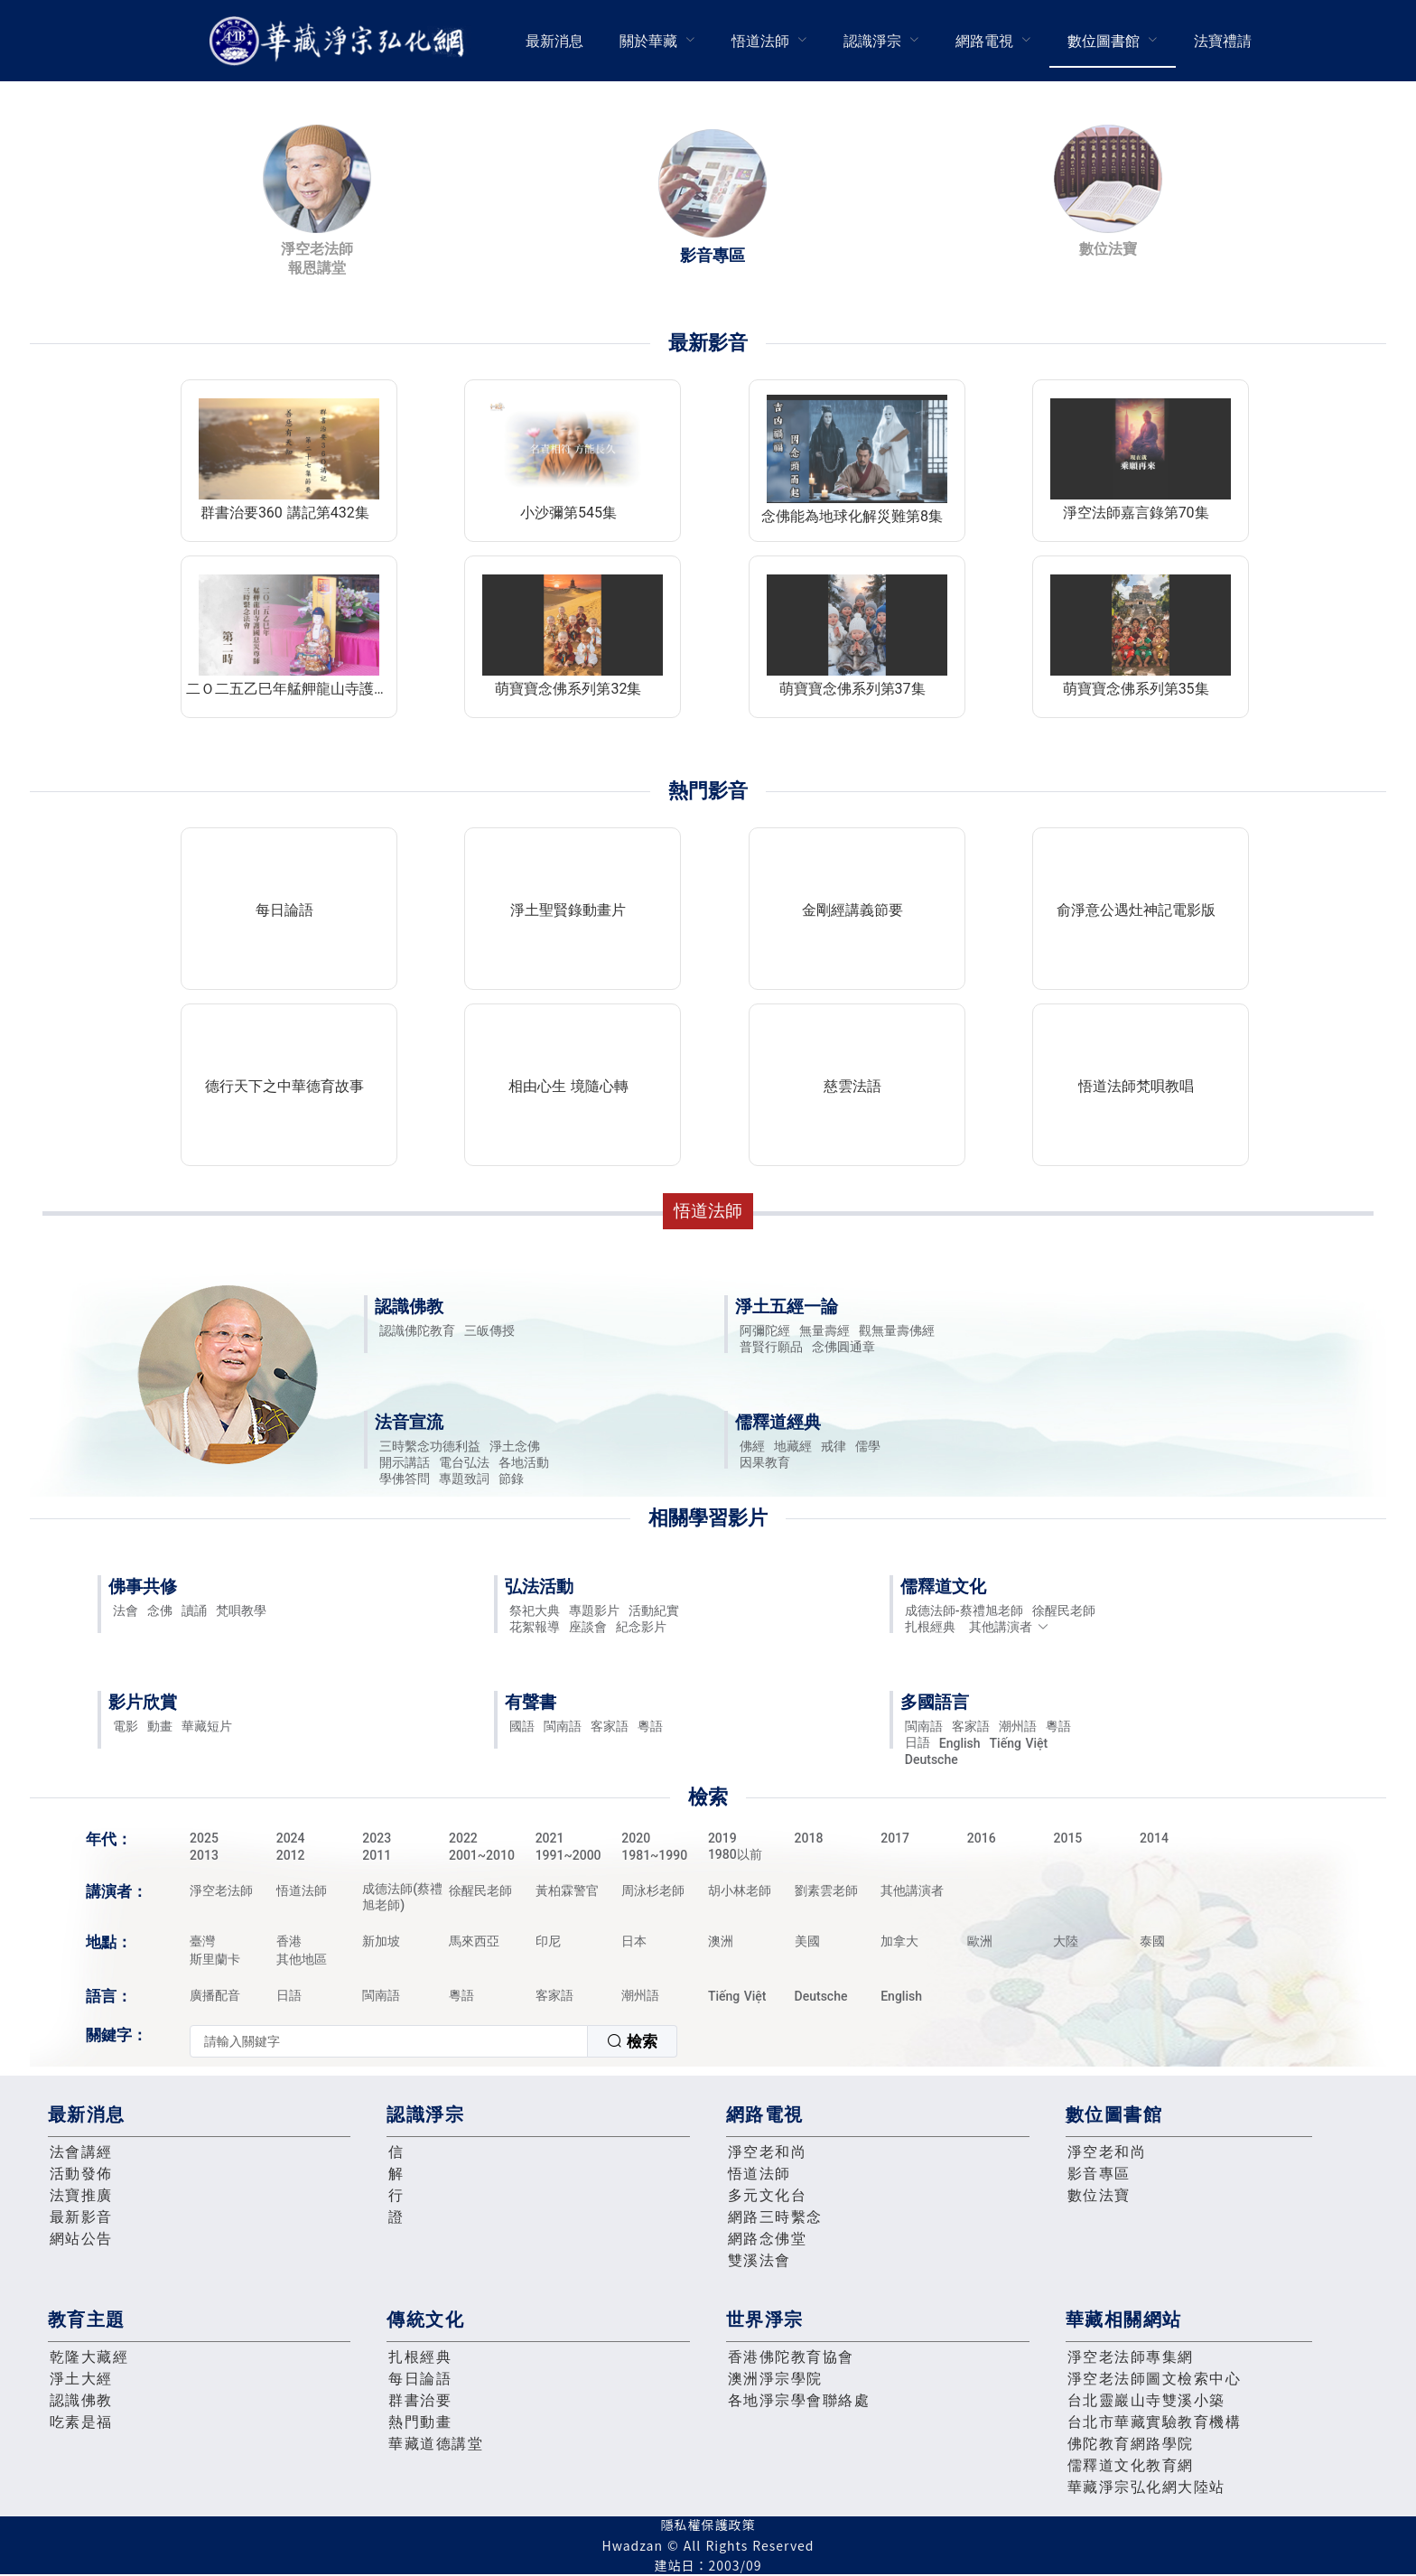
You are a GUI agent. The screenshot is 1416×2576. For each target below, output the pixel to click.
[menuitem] (554, 41)
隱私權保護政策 (708, 2524)
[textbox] (389, 2041)
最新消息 (554, 41)
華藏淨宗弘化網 (340, 41)
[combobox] (433, 2041)
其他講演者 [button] (1009, 1626)
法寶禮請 (1223, 41)
